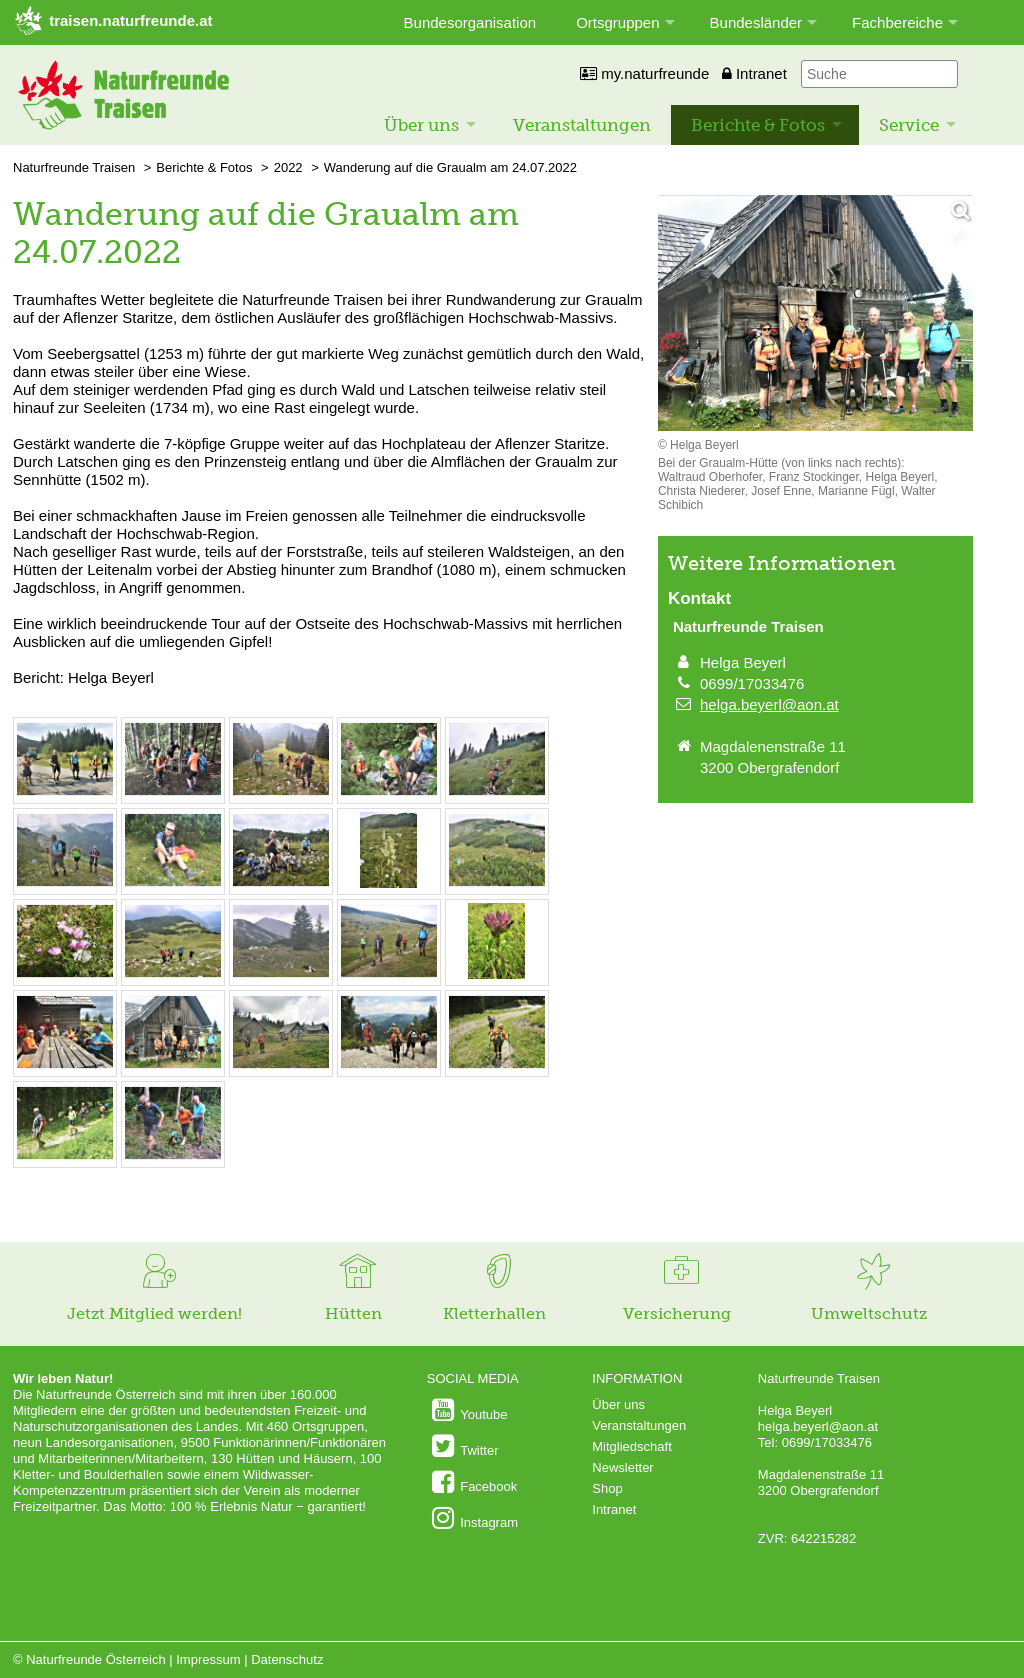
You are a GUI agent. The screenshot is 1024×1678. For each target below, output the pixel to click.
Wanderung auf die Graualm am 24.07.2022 (450, 167)
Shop (607, 1488)
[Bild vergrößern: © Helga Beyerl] (65, 792)
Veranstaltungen (582, 125)
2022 (288, 167)
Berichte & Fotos (758, 125)
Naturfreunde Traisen (74, 167)
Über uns (421, 125)
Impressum (208, 1659)
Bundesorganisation (470, 22)
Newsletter (622, 1467)
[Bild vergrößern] (815, 314)
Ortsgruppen (617, 22)
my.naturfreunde (644, 73)
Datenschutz (287, 1659)
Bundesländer (756, 22)
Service (909, 125)
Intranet (754, 73)
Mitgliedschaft (631, 1446)
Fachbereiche (897, 22)
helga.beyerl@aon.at (769, 704)
